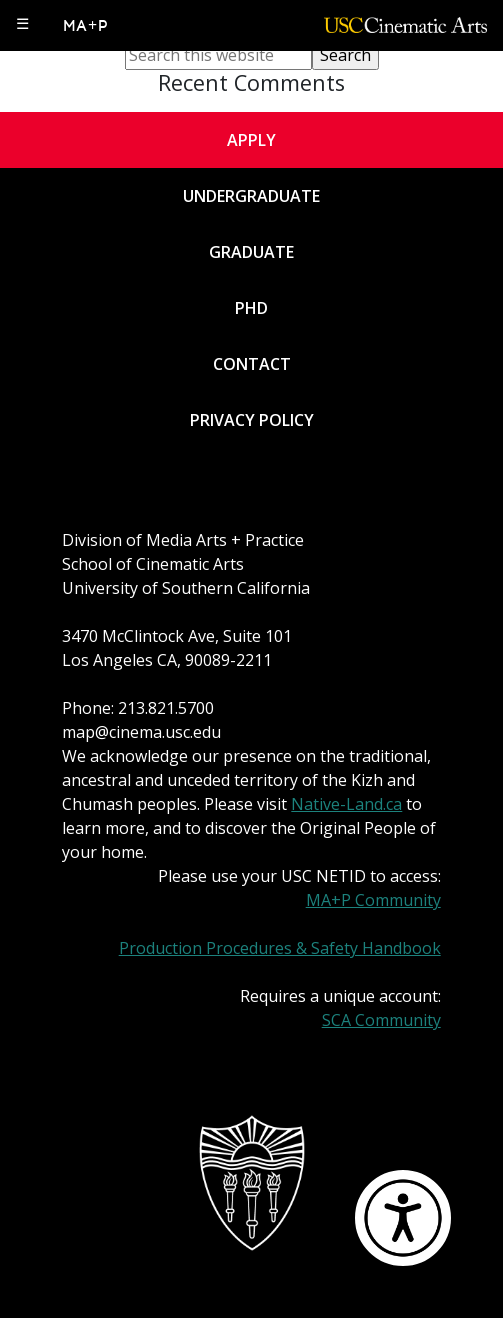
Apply (251, 140)
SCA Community (381, 1020)
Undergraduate (251, 196)
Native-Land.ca (346, 804)
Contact (252, 364)
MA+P (86, 26)
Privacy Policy (252, 420)
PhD (251, 308)
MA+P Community (373, 900)
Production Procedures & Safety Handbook (280, 948)
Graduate (251, 252)
